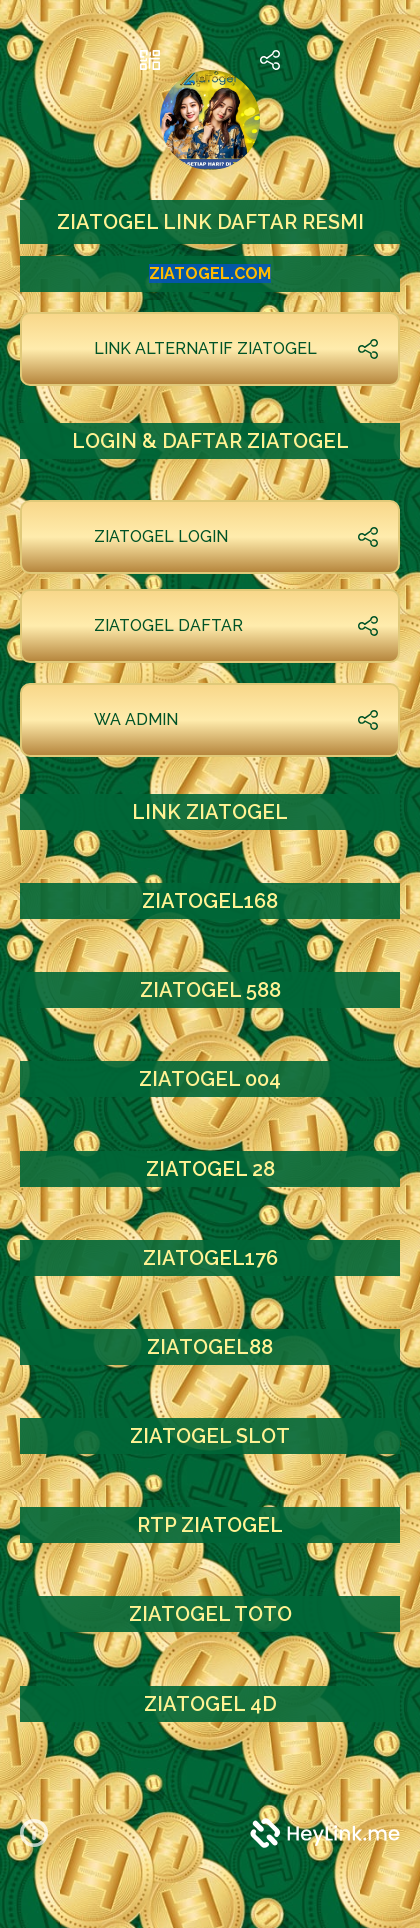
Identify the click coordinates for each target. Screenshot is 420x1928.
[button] (42, 1833)
